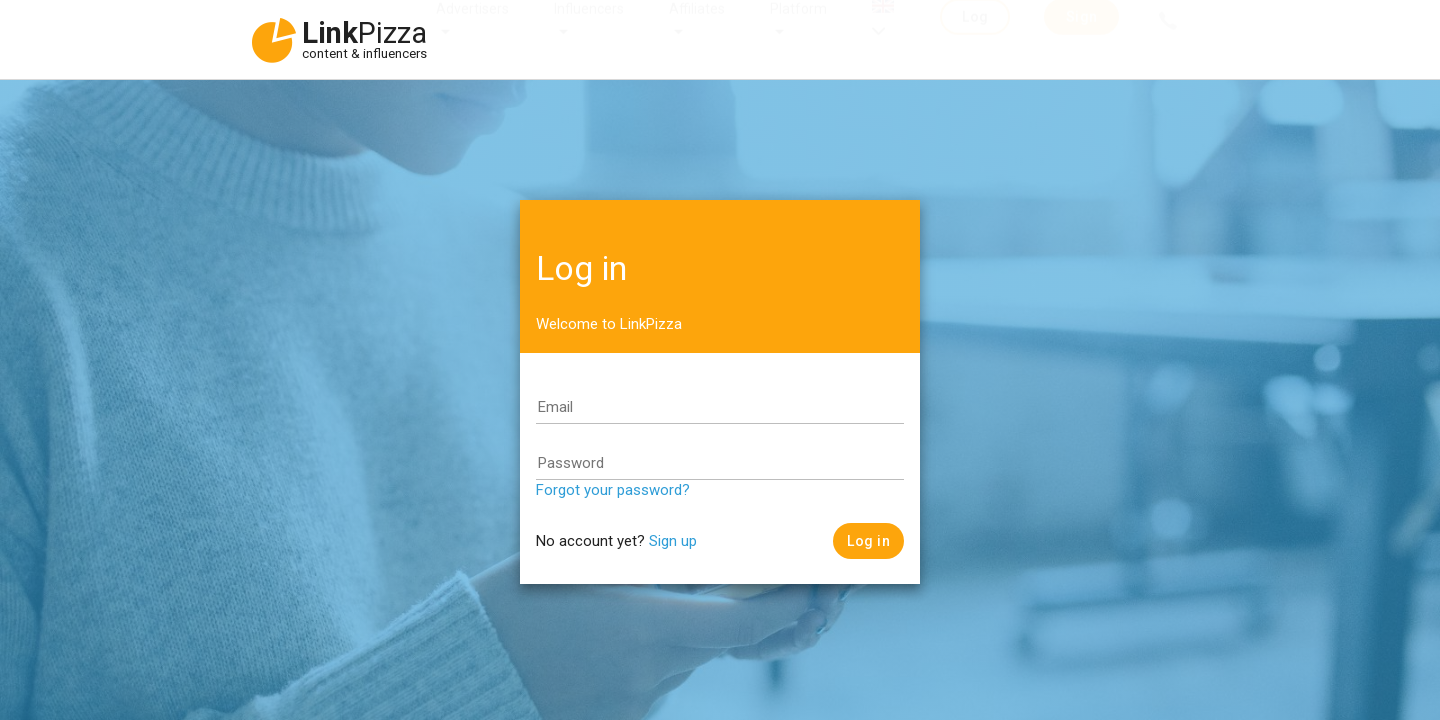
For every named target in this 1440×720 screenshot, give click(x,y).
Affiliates (697, 28)
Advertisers (472, 28)
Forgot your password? (613, 490)
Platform (798, 28)
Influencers (589, 28)
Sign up (673, 541)
